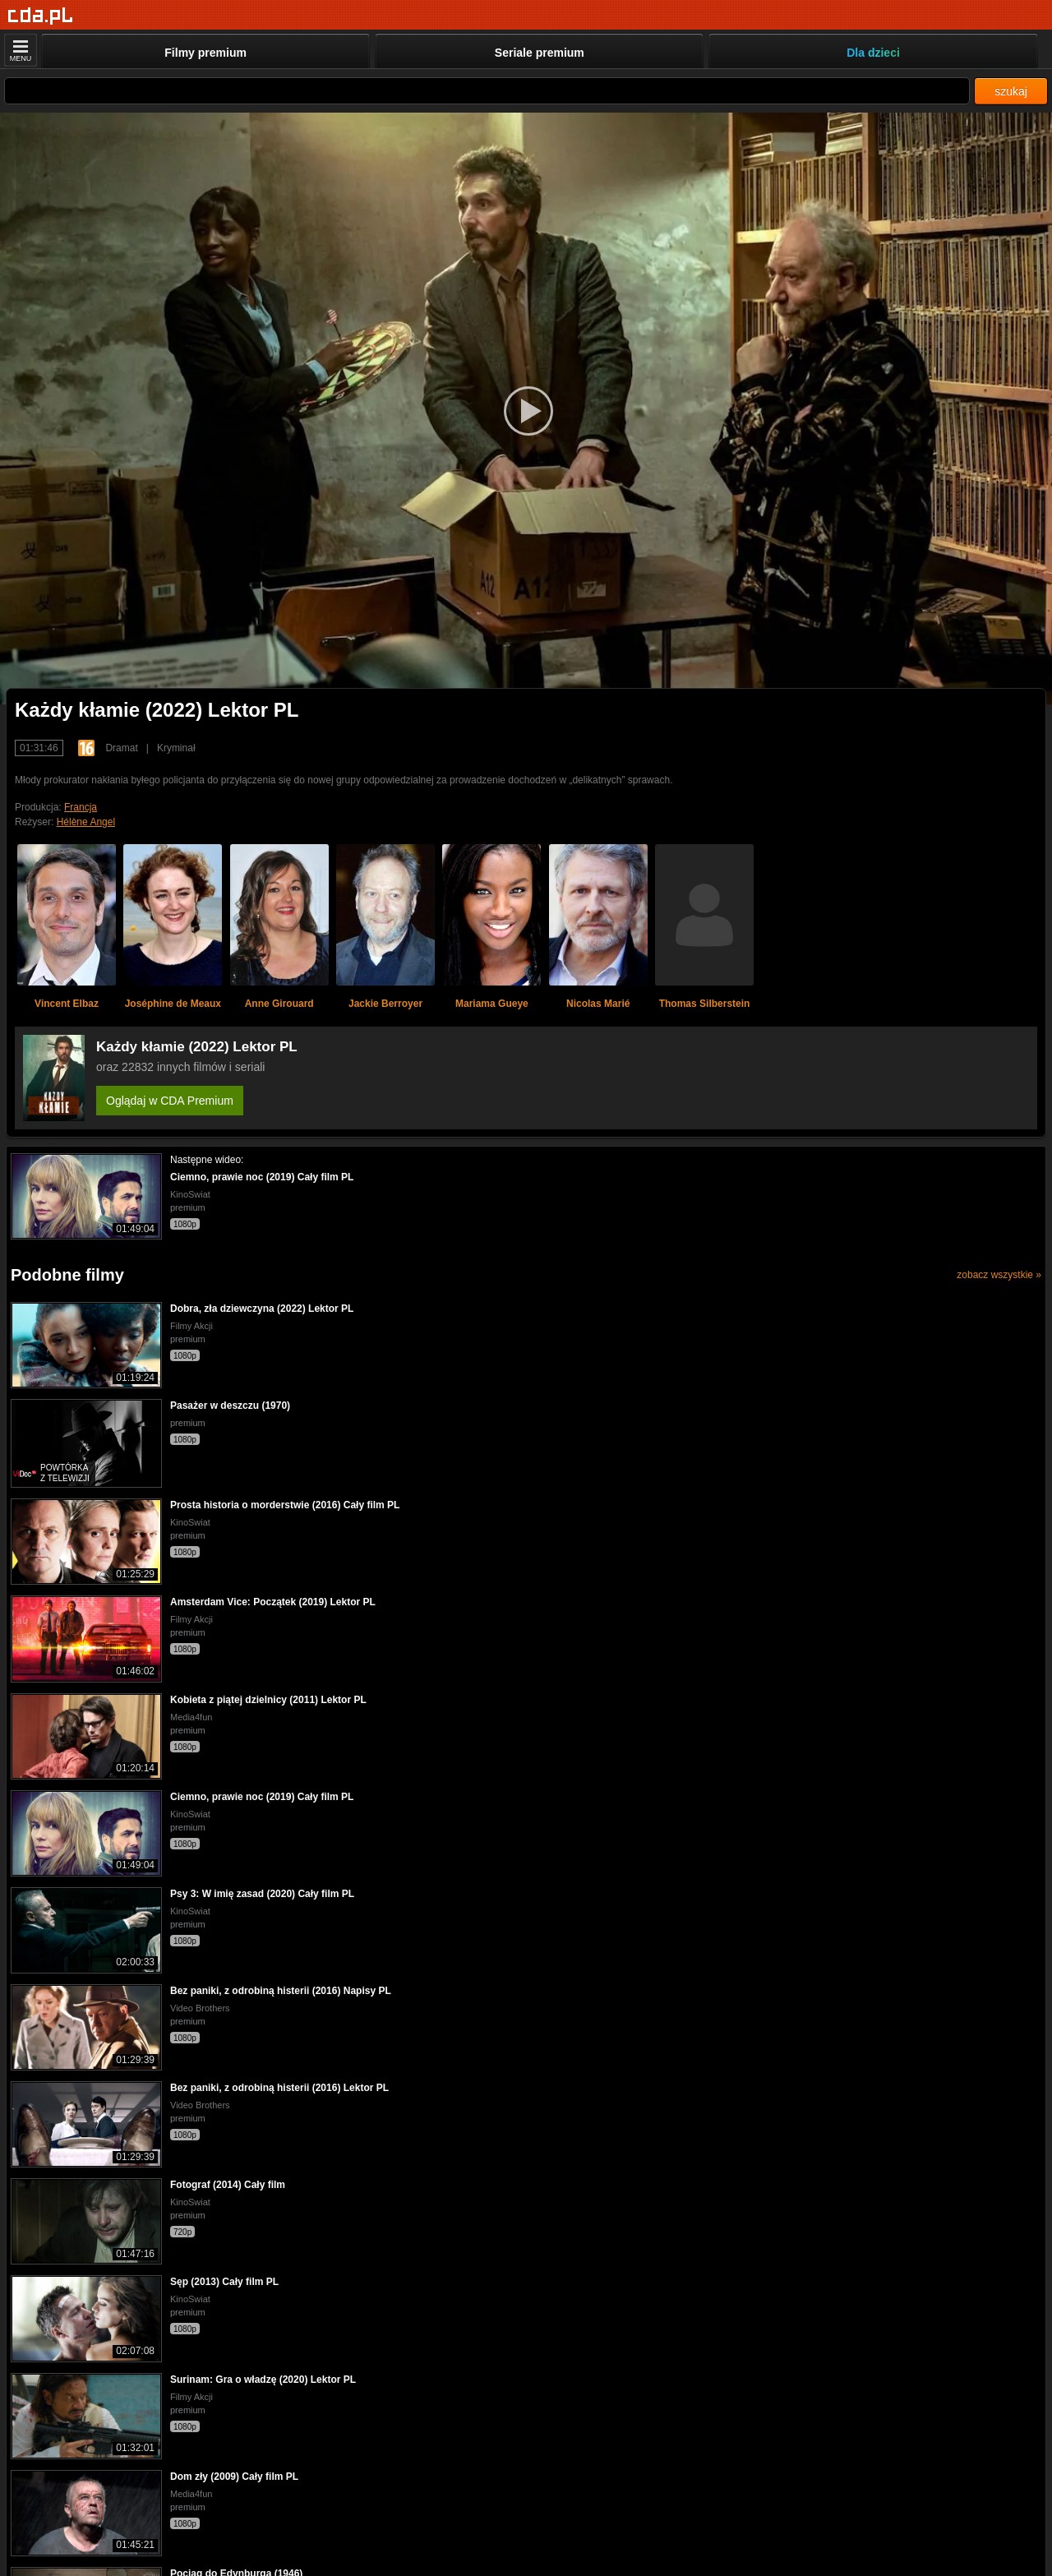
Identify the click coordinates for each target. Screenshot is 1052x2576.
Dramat (121, 748)
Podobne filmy (67, 1274)
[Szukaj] (487, 90)
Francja (80, 807)
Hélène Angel (86, 822)
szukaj (1010, 91)
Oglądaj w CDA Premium (169, 1100)
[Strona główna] (40, 16)
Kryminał (176, 748)
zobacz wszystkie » (999, 1275)
